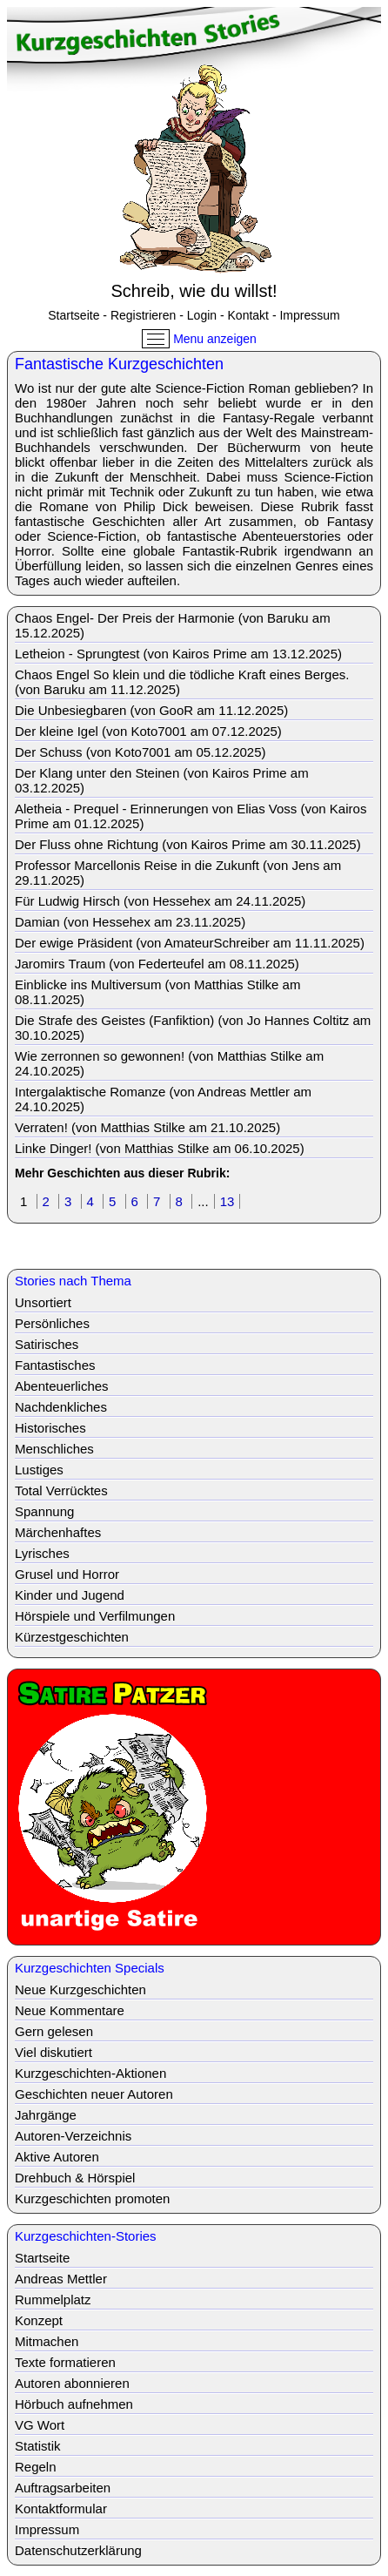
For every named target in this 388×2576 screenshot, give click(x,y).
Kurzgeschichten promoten (92, 2198)
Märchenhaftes (58, 1532)
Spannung (44, 1511)
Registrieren (143, 315)
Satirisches (46, 1344)
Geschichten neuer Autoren (94, 2094)
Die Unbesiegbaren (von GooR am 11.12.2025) (151, 710)
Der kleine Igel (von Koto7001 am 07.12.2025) (148, 731)
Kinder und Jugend (69, 1595)
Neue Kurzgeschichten (80, 1989)
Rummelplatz (53, 2299)
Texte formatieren (65, 2362)
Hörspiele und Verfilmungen (95, 1615)
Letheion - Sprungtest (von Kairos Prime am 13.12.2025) (178, 653)
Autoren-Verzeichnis (73, 2135)
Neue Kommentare (69, 2010)
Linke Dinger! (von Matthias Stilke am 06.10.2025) (159, 1148)
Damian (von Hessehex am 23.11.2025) (130, 921)
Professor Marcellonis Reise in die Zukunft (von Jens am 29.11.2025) (178, 872)
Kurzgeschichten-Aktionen (90, 2073)
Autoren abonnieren (72, 2383)
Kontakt (248, 315)
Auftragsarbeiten (62, 2487)
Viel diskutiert (53, 2052)
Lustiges (39, 1469)
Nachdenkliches (61, 1406)
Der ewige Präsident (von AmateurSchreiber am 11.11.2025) (190, 942)
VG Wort (39, 2425)
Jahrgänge (46, 2114)
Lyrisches (42, 1553)
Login (202, 315)
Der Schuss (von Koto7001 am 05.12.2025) (140, 752)
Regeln (36, 2466)
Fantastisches (55, 1365)
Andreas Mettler (61, 2278)
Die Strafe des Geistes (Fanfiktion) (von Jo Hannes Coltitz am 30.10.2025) (193, 1027)
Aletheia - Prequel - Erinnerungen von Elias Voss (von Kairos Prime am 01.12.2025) (190, 816)
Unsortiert (43, 1302)
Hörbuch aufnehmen (74, 2404)
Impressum (309, 315)
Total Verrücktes (61, 1490)
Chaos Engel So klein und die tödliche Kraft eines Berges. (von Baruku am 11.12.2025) (182, 682)
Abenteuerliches (62, 1386)
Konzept (39, 2320)
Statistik (38, 2445)
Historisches (50, 1427)
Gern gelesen (54, 2031)
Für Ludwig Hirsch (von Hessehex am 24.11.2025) (160, 901)
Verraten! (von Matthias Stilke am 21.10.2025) (147, 1127)
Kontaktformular (61, 2508)
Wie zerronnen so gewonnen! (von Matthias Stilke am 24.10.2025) (169, 1063)
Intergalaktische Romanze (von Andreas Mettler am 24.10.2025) (163, 1099)
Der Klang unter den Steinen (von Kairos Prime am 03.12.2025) (162, 780)
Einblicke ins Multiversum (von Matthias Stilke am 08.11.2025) (157, 992)
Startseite (73, 315)
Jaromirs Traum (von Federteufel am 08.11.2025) (157, 963)
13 (227, 1201)
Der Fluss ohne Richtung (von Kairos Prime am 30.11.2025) (188, 844)
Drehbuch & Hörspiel (75, 2177)
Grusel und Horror (67, 1574)
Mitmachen (46, 2341)
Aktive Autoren (57, 2156)
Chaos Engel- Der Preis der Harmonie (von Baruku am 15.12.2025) (173, 625)
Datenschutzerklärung (78, 2550)
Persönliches (52, 1323)
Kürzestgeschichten (72, 1636)
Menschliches (54, 1448)
